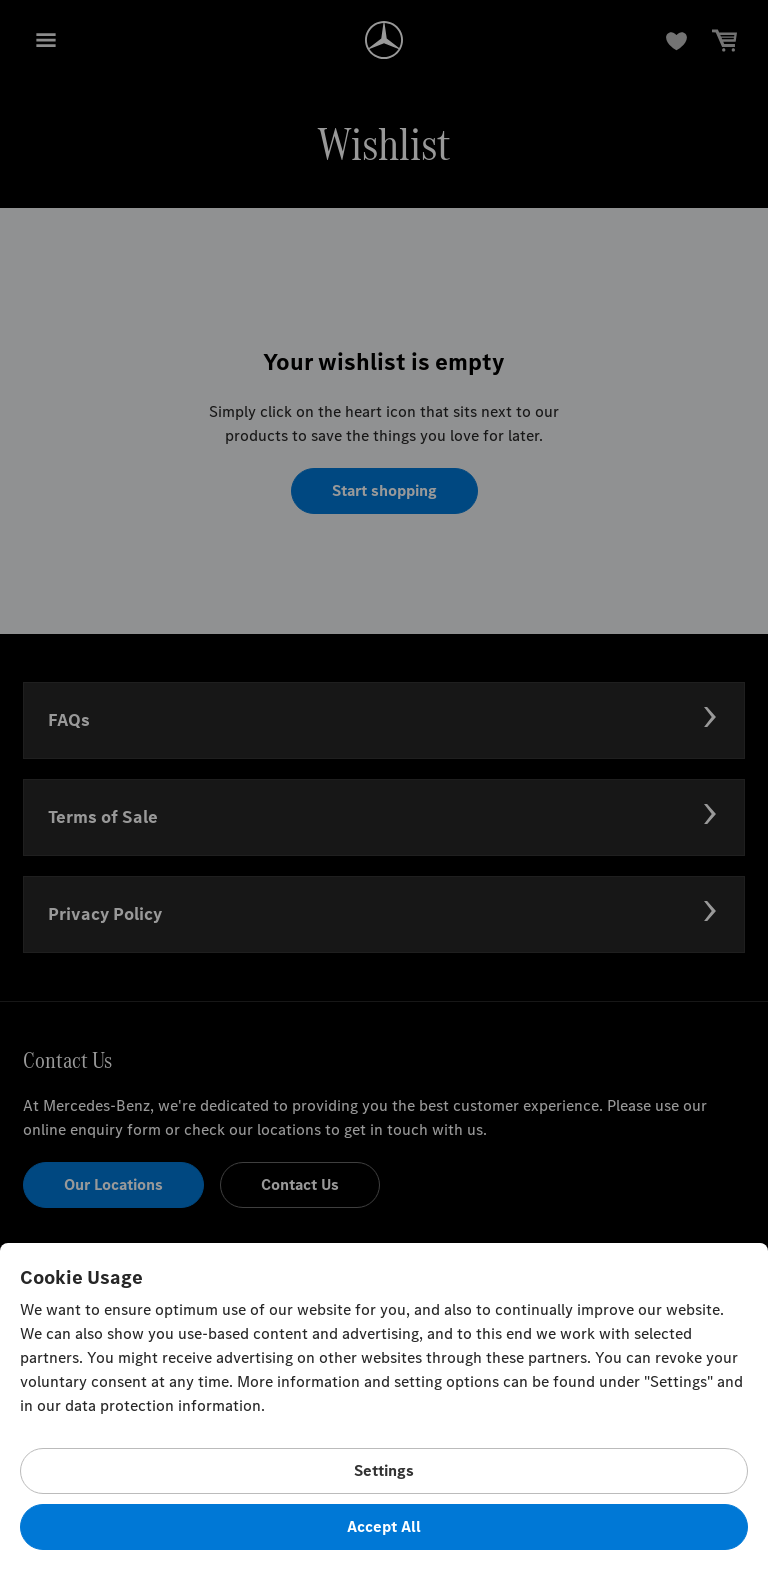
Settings (384, 1470)
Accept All (384, 1526)
